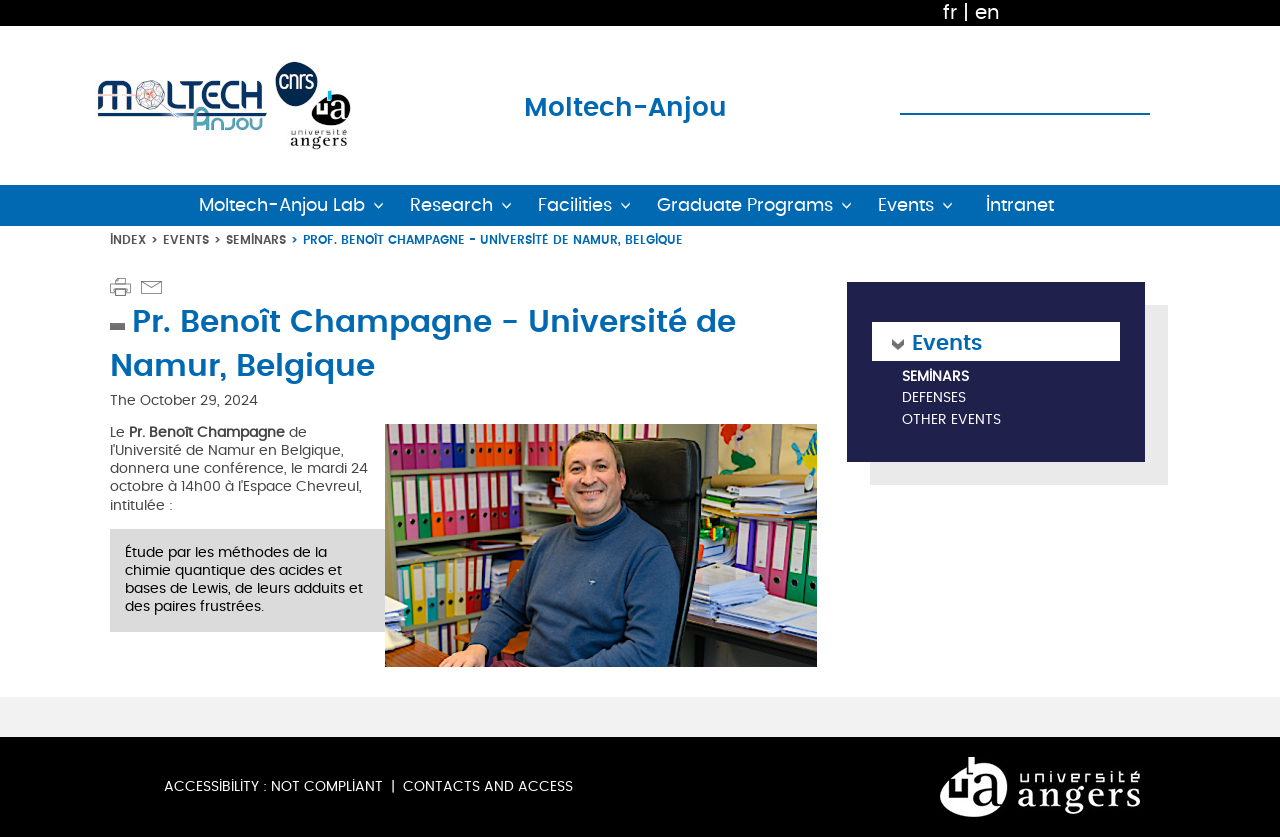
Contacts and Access (488, 786)
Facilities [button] (575, 205)
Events (186, 239)
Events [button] (906, 205)
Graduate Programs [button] (745, 205)
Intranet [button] (1020, 205)
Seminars (256, 239)
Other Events (951, 420)
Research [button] (451, 205)
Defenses (934, 398)
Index (128, 239)
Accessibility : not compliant (273, 786)
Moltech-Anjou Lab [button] (282, 205)
